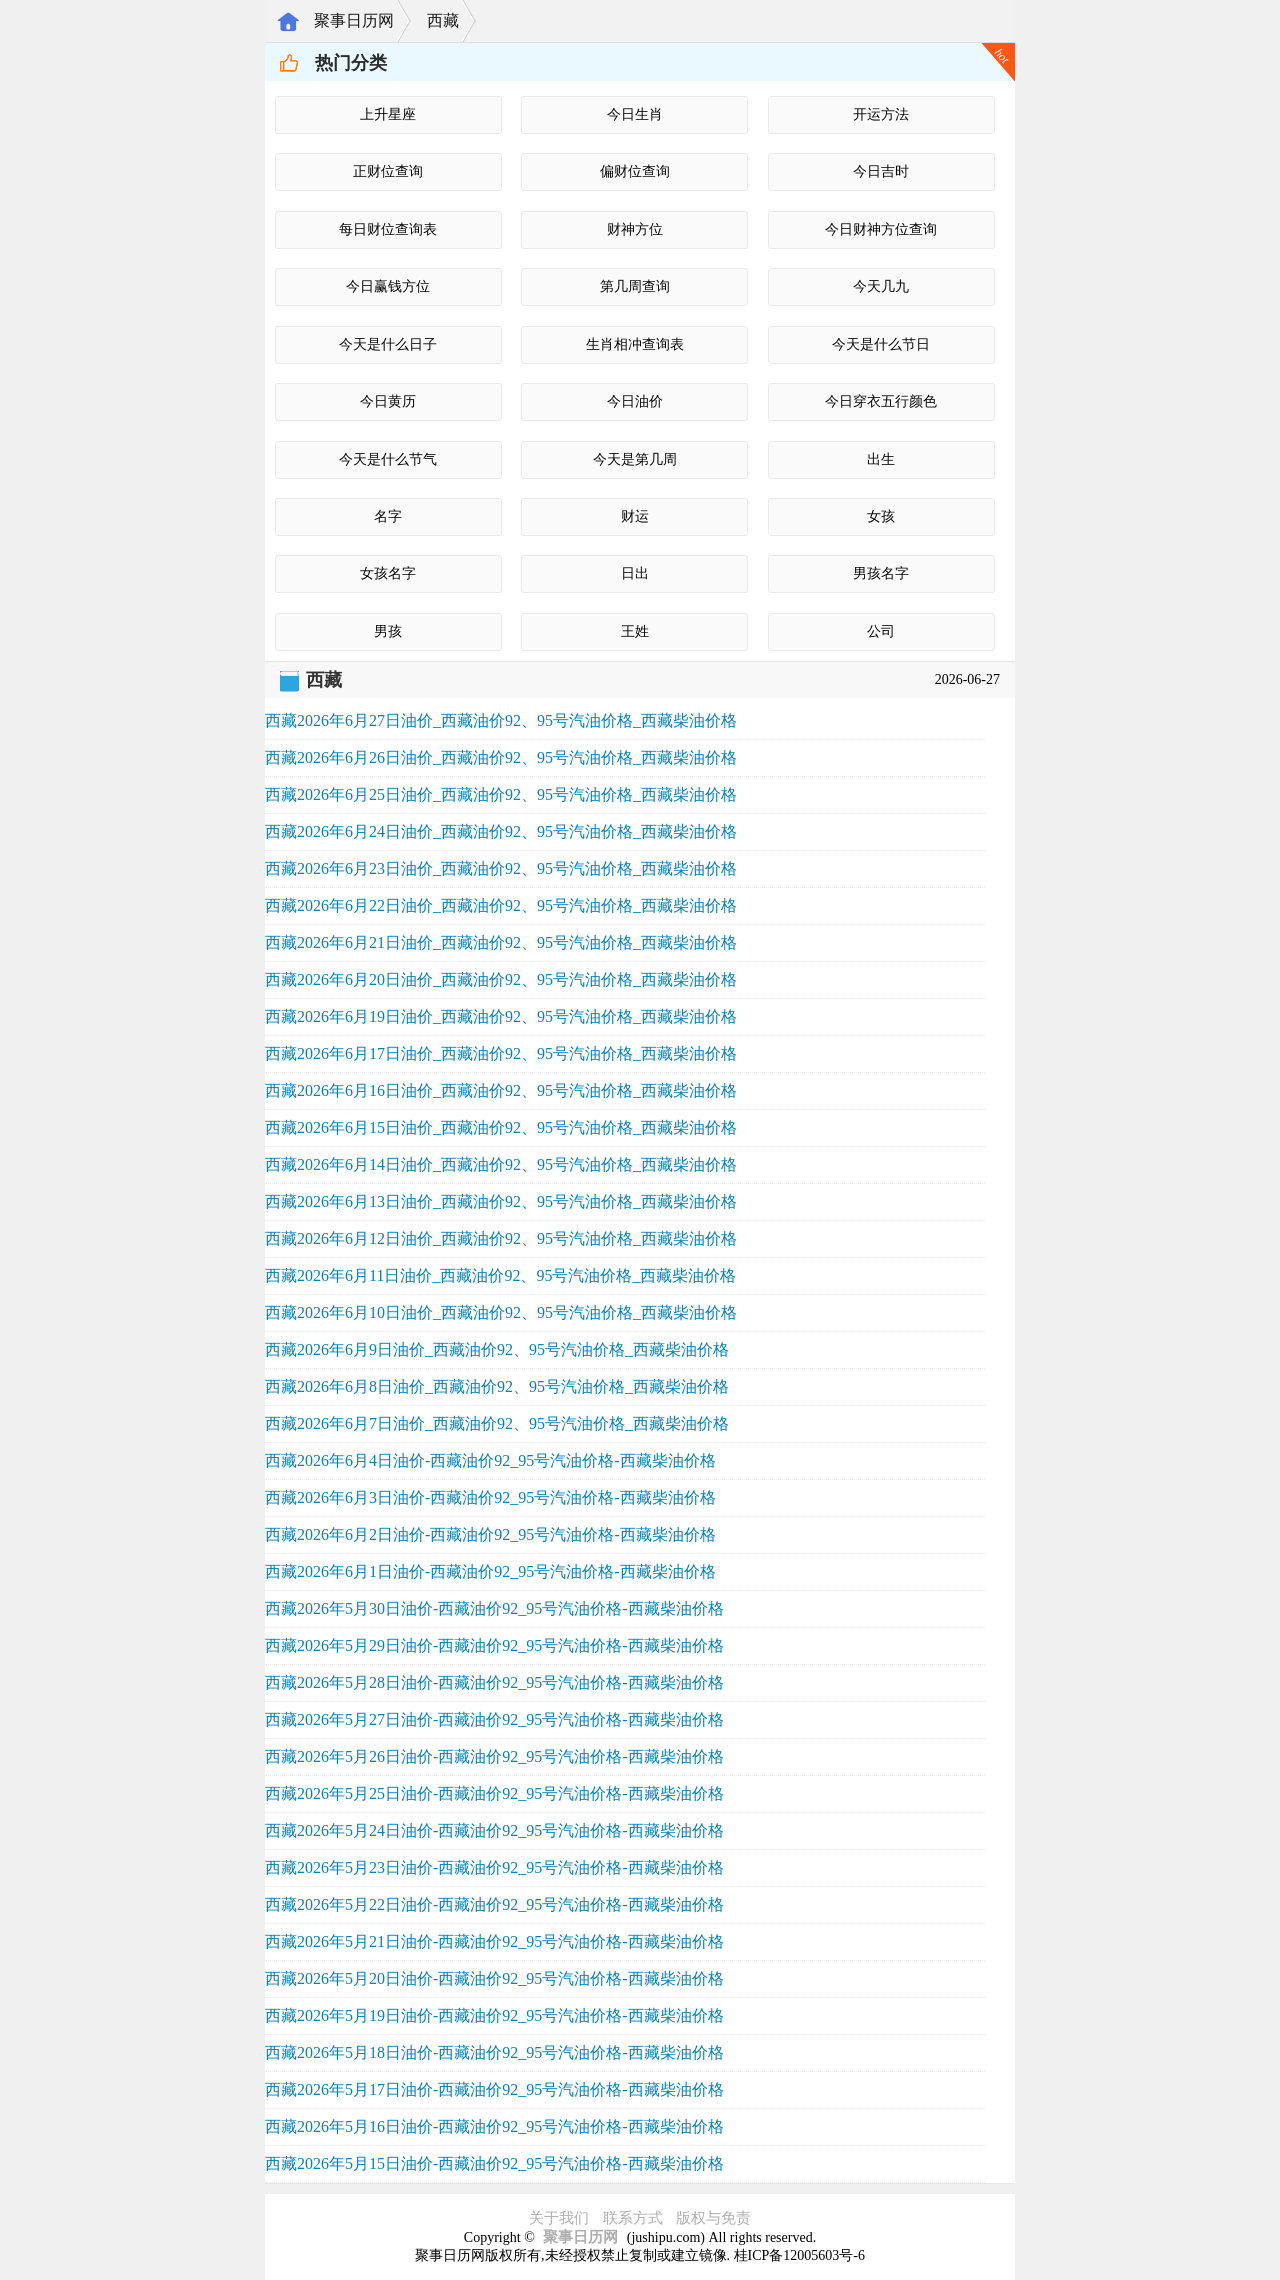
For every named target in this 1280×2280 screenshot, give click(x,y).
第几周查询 (635, 286)
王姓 (635, 631)
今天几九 (881, 286)
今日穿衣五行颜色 (881, 401)
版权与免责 (713, 2218)
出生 (881, 459)
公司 (881, 631)
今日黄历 (388, 401)
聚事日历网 (354, 20)
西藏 (443, 20)
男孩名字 (881, 573)
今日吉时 (881, 171)
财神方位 (635, 229)
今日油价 (635, 401)
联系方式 (633, 2218)
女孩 (881, 516)
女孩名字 (388, 573)
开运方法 (881, 114)
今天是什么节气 (388, 459)
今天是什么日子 (388, 344)
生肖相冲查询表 (635, 344)
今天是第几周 (635, 459)
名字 (388, 516)
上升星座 (388, 114)
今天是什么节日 (881, 344)
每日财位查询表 (388, 229)
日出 (635, 573)
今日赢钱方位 (388, 286)
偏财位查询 (635, 171)
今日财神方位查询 (881, 229)
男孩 (388, 631)
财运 (635, 516)
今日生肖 (635, 114)
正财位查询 (388, 171)
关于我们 (559, 2218)
